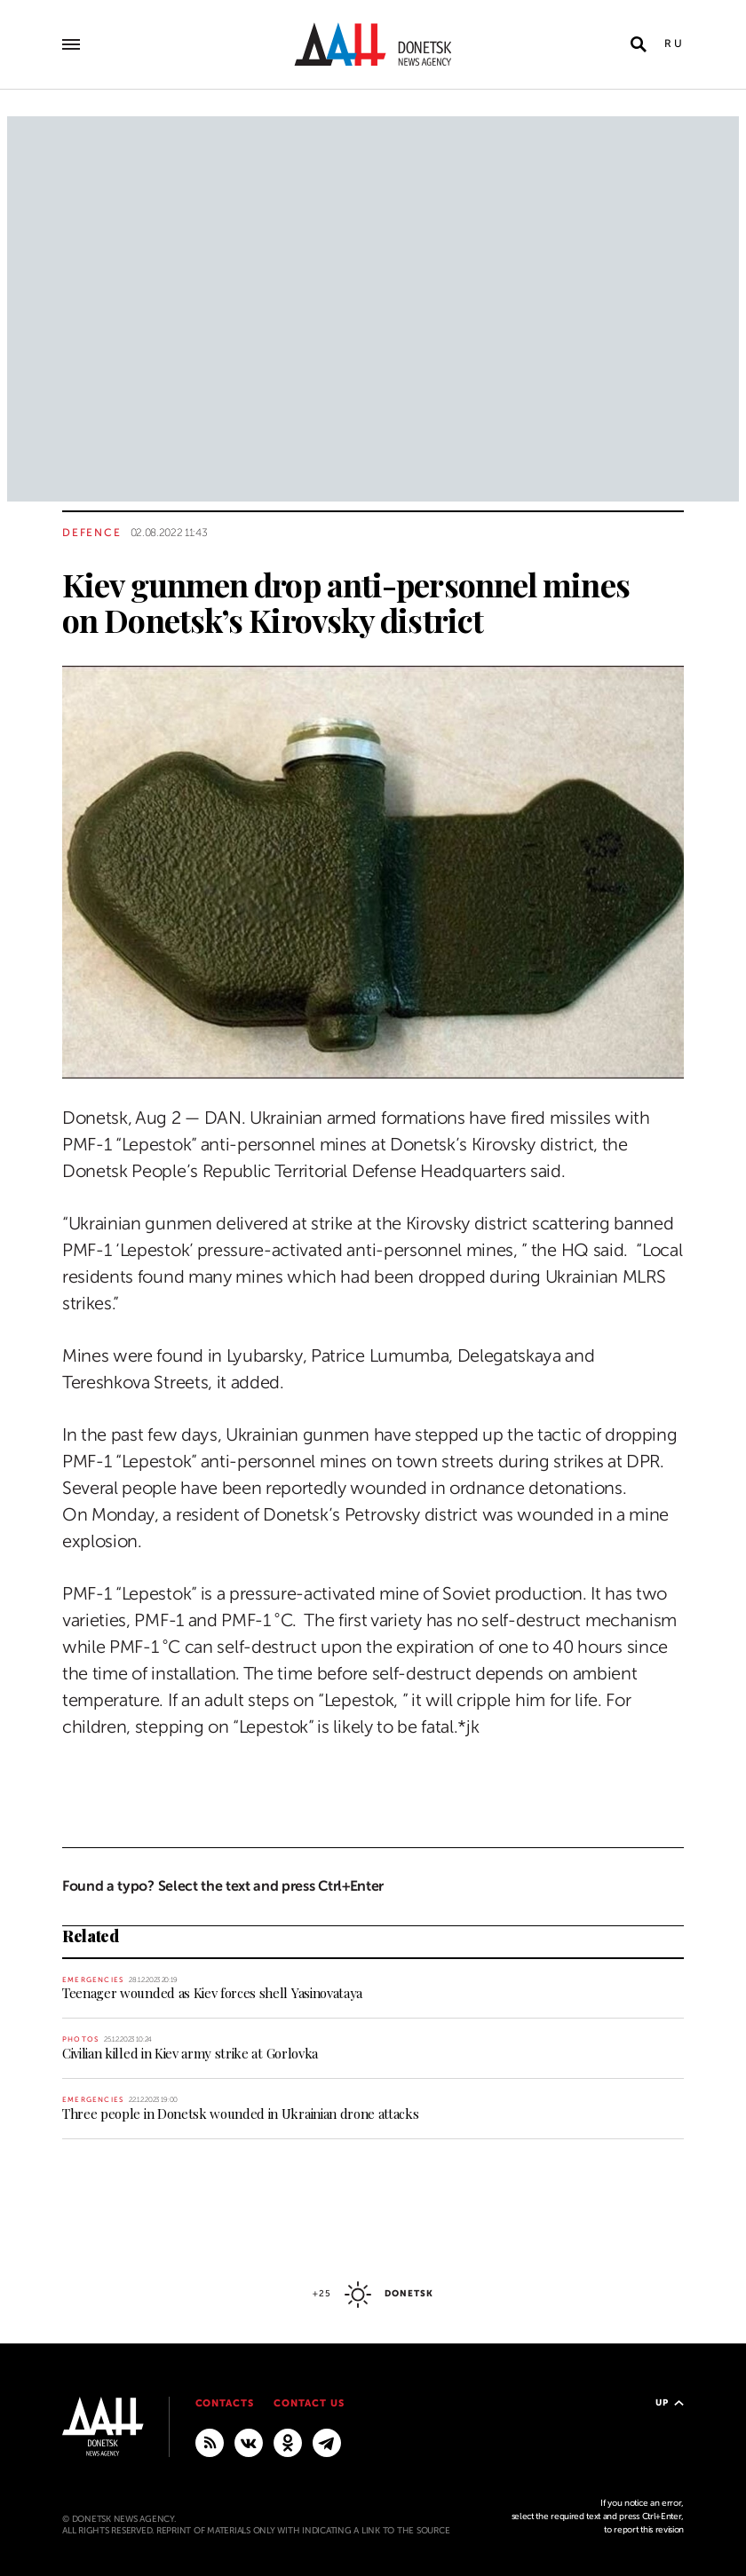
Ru (674, 43)
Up (669, 2402)
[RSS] (209, 2442)
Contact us (309, 2403)
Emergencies (92, 1980)
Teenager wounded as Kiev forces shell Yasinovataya (212, 1993)
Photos (80, 2039)
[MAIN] (327, 2442)
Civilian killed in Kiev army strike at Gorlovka (190, 2053)
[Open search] (638, 44)
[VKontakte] (248, 2442)
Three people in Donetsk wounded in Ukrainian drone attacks (240, 2113)
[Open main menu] (71, 44)
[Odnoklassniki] (288, 2442)
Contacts (225, 2403)
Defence (92, 532)
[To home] (373, 44)
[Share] (30, 1040)
